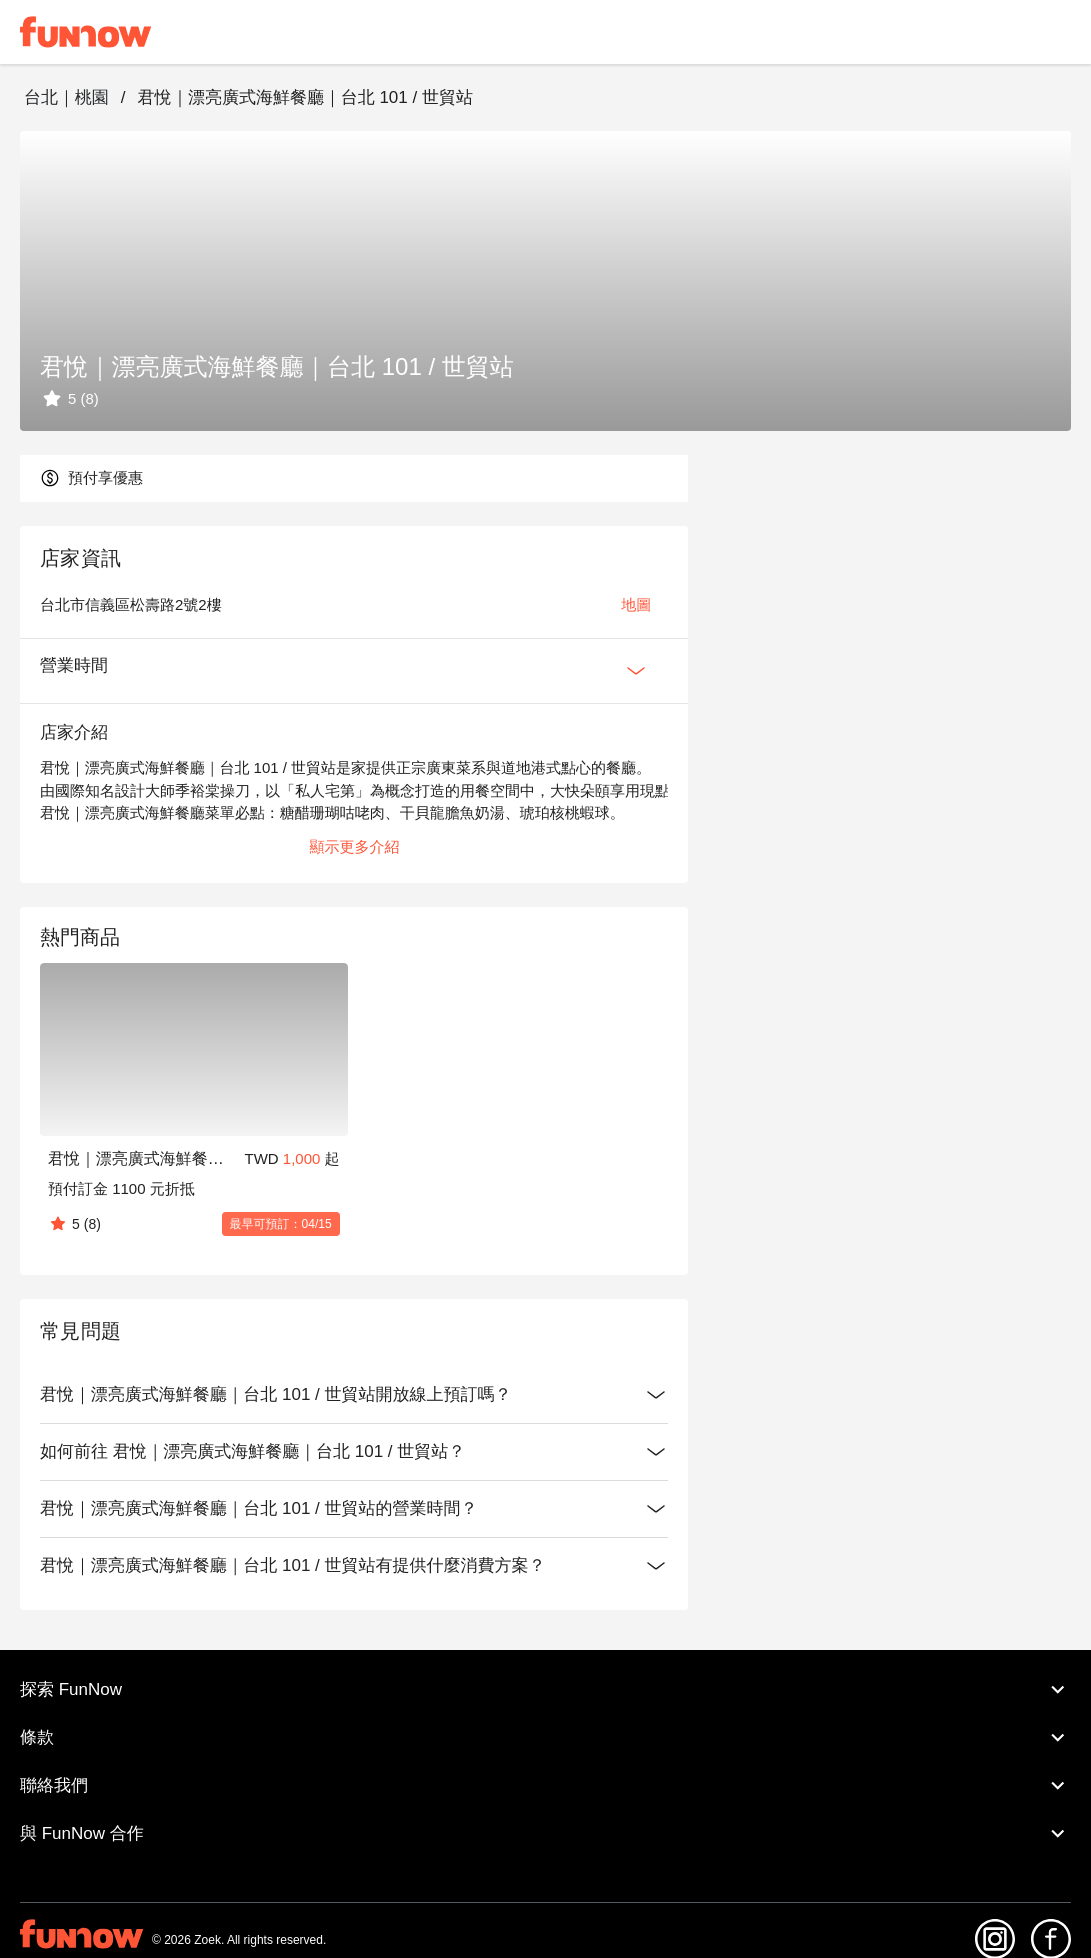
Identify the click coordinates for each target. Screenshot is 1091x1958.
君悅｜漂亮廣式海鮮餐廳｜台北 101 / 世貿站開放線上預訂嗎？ (354, 1395)
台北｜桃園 (66, 97)
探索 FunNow (545, 1690)
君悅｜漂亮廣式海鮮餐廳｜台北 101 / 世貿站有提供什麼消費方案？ (354, 1566)
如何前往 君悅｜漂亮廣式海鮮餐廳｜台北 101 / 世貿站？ (354, 1452)
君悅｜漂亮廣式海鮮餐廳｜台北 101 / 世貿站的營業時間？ (354, 1509)
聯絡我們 (545, 1786)
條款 (545, 1738)
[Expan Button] (636, 671)
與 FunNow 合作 (545, 1834)
